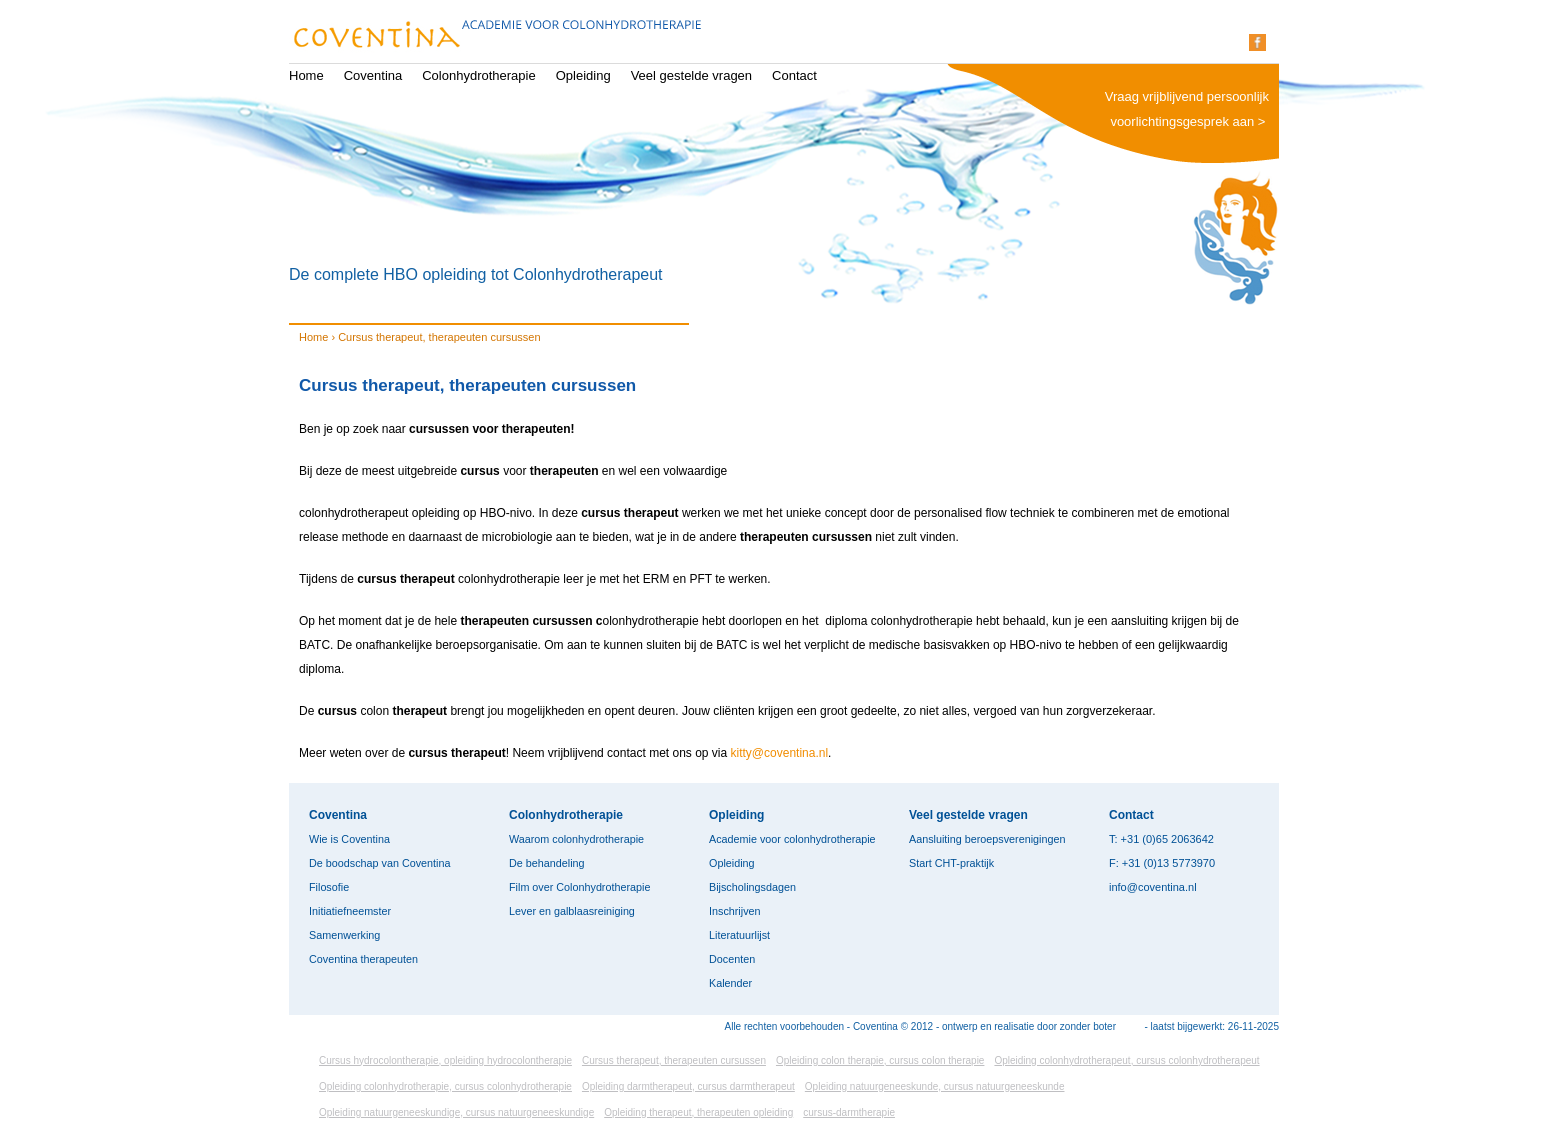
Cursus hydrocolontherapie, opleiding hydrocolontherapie (445, 1060)
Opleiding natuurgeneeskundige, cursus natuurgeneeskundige (456, 1112)
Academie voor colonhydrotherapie (792, 839)
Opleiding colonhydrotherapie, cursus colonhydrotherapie (445, 1086)
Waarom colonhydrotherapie (576, 839)
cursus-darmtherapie (849, 1112)
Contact (794, 75)
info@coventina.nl (1153, 887)
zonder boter (1088, 1026)
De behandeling (547, 863)
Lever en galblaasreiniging (572, 911)
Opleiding (583, 75)
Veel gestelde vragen (691, 75)
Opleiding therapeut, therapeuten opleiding (698, 1112)
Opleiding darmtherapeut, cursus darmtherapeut (688, 1086)
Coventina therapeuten (363, 959)
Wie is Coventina (349, 839)
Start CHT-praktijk (951, 863)
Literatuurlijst (739, 935)
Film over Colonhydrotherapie (579, 887)
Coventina (373, 75)
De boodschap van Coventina (379, 863)
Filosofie (329, 887)
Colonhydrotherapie (478, 75)
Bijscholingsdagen (752, 887)
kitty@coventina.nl (780, 753)
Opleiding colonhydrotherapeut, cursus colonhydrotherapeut (1126, 1060)
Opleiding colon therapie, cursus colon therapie (880, 1060)
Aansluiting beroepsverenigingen (987, 839)
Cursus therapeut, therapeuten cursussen (674, 1060)
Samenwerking (344, 935)
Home (306, 75)
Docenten (732, 959)
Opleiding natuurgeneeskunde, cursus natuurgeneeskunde (935, 1086)
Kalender (730, 983)
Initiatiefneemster (350, 911)
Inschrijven (735, 911)
